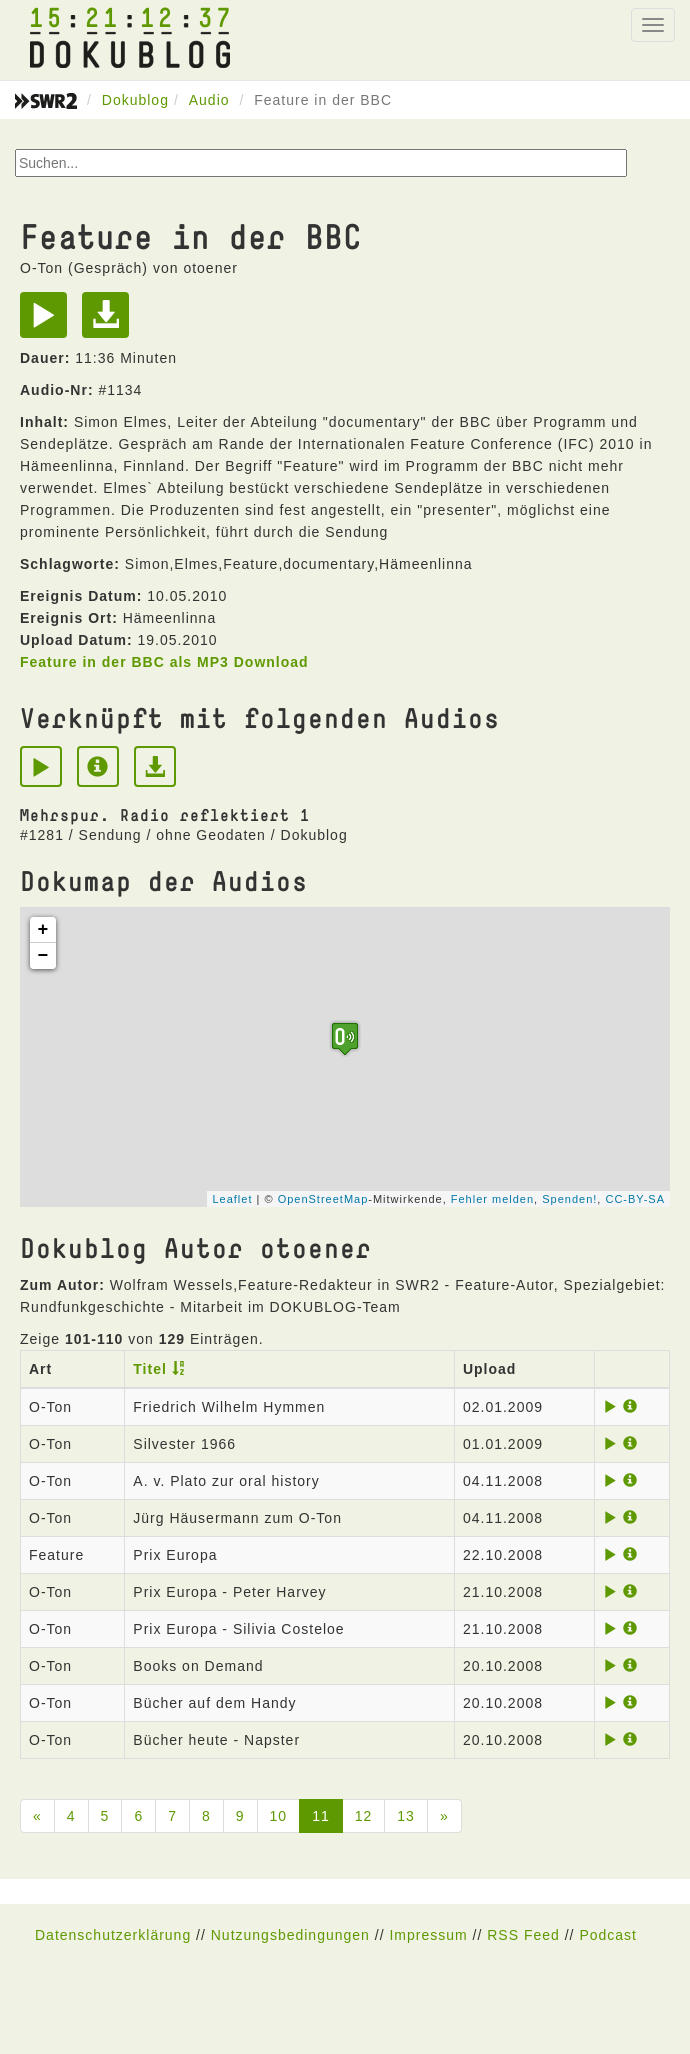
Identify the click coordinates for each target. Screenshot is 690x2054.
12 (364, 1816)
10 (279, 1816)
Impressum (428, 1935)
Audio (209, 100)
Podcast (608, 1935)
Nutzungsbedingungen (290, 1935)
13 (406, 1816)
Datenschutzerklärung (113, 1935)
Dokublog (135, 100)
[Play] (48, 322)
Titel (150, 1369)
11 (321, 1816)
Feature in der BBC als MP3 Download (164, 662)
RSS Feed (523, 1935)
